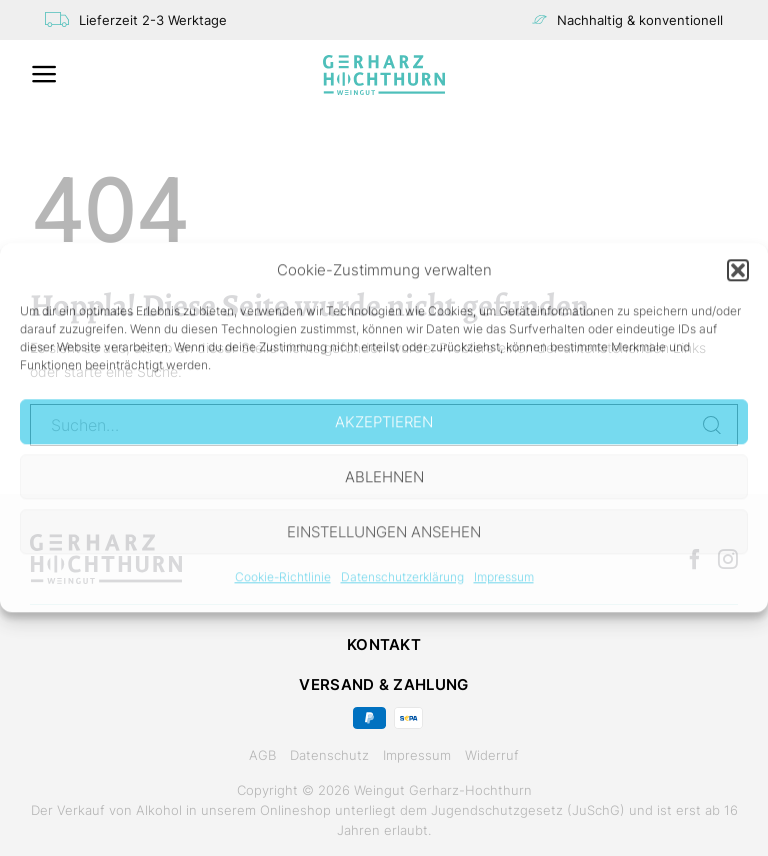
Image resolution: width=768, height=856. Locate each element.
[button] (738, 270)
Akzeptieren (384, 421)
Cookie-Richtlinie (283, 576)
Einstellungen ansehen (384, 531)
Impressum (504, 576)
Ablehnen (384, 476)
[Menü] (44, 74)
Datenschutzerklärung (402, 576)
